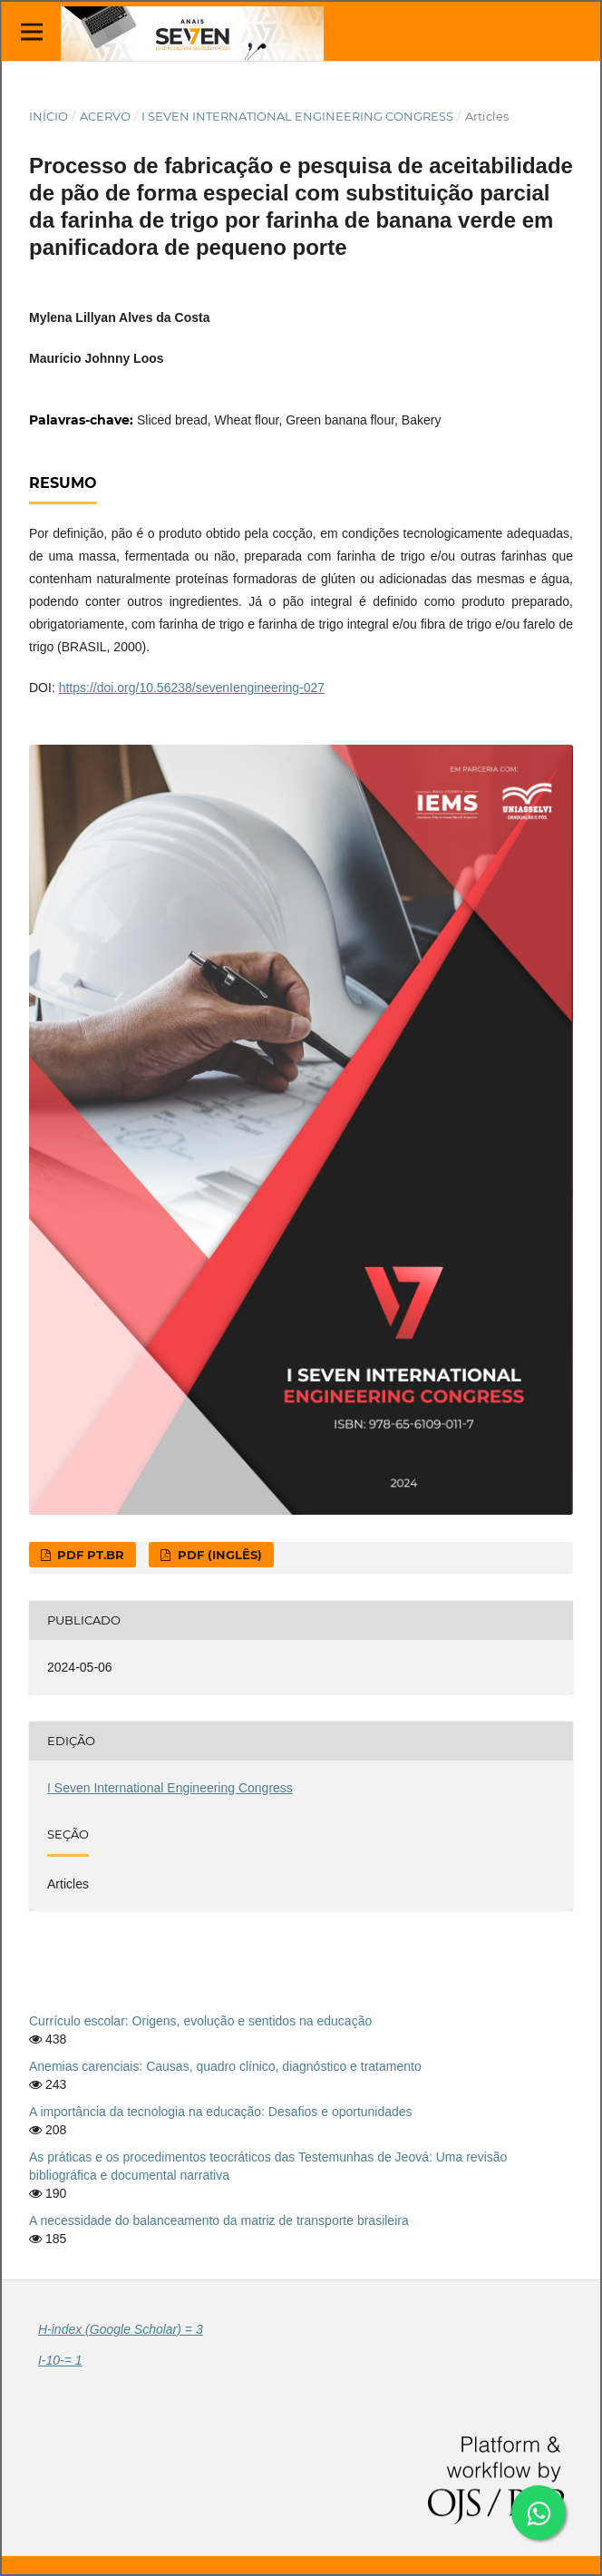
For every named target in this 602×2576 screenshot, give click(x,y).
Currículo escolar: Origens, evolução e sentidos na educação (200, 2021)
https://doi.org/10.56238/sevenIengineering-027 (192, 687)
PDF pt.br (88, 1554)
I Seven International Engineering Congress (297, 116)
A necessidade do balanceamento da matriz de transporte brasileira (219, 2220)
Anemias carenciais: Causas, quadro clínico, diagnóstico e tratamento (225, 2066)
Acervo (105, 116)
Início (48, 116)
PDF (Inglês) (218, 1554)
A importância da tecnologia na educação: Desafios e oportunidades (221, 2111)
